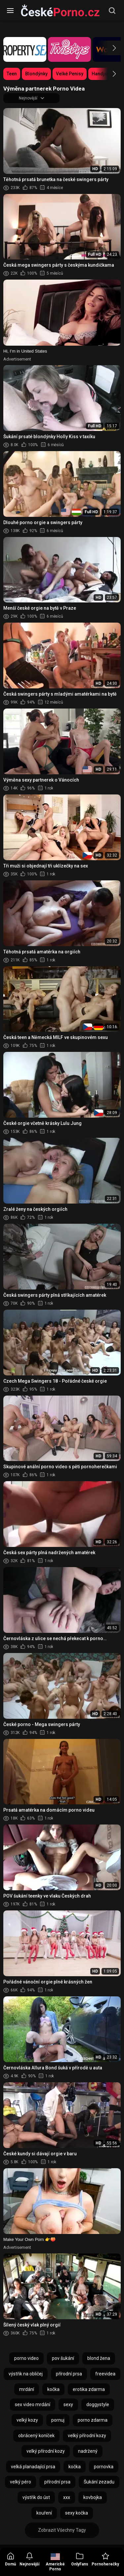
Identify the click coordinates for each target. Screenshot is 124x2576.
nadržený (88, 2451)
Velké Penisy (69, 73)
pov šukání (63, 2358)
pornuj (57, 2420)
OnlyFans (79, 2559)
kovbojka (92, 2497)
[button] (108, 48)
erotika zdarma (89, 2389)
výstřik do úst (36, 2497)
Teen (12, 73)
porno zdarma (92, 2420)
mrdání (26, 2389)
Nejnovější (29, 2559)
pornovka (103, 2466)
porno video (26, 2358)
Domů (10, 2559)
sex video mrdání (32, 2404)
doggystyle (97, 2404)
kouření (44, 2513)
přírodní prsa (69, 2373)
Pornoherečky (105, 2559)
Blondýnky (36, 73)
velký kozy (27, 2420)
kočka (53, 2389)
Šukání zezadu (99, 2481)
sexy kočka (76, 2513)
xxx (66, 2497)
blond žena (98, 2358)
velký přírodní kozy (87, 2435)
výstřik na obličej (26, 2373)
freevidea (105, 2373)
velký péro (20, 2481)
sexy (68, 2404)
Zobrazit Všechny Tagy (62, 2530)
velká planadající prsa (33, 2466)
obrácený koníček (36, 2435)
